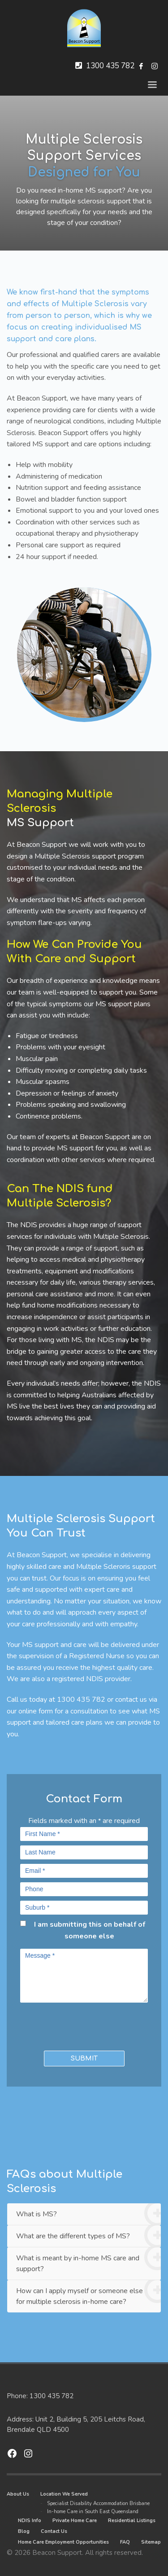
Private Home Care (74, 2520)
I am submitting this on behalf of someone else (89, 1930)
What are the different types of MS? (88, 2236)
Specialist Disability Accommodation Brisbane (98, 2503)
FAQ (125, 2542)
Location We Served (64, 2494)
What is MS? (88, 2214)
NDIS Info (29, 2520)
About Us (18, 2494)
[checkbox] (23, 1923)
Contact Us (54, 2531)
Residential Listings (131, 2520)
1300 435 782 (110, 66)
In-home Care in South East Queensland (92, 2511)
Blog (24, 2531)
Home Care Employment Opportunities (63, 2542)
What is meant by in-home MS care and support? (88, 2260)
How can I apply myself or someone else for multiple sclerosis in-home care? (88, 2293)
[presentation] (72, 2024)
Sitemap (151, 2542)
